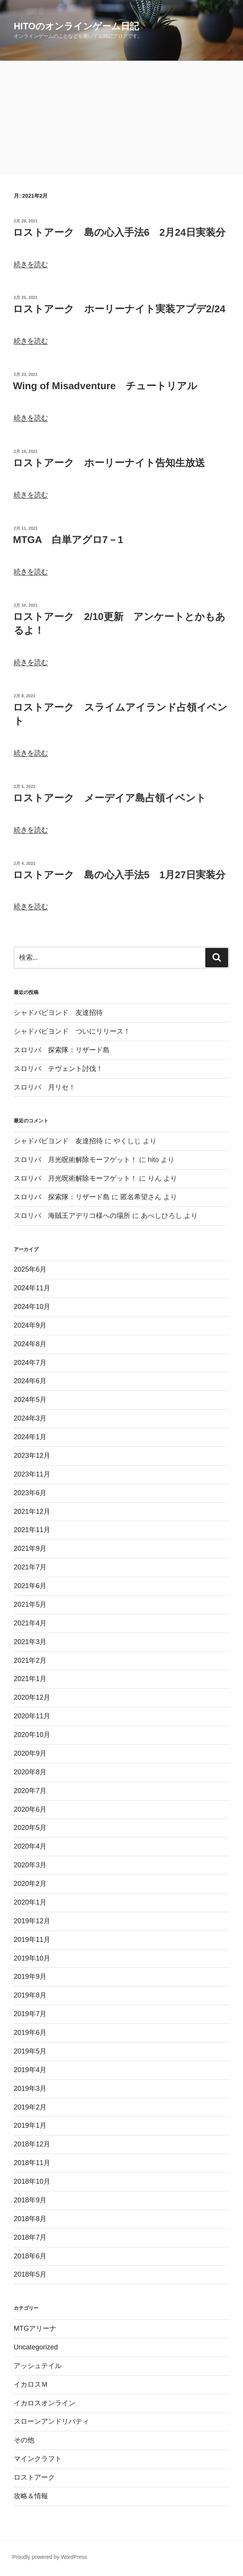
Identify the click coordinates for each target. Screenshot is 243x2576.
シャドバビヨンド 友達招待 (58, 1012)
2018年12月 (32, 2144)
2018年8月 (30, 2219)
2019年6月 (30, 2032)
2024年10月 (32, 1306)
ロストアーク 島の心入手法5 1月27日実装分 (119, 875)
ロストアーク (34, 2477)
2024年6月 (30, 1381)
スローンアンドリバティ (51, 2421)
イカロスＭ (31, 2384)
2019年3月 (30, 2088)
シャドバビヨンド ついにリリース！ (72, 1031)
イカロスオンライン (44, 2403)
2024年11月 (32, 1288)
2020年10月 (32, 1735)
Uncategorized (36, 2347)
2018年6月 (30, 2256)
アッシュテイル (38, 2366)
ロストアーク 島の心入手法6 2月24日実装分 (119, 232)
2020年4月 (30, 1846)
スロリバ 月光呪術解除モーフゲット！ (75, 1159)
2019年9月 (30, 1976)
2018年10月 (32, 2181)
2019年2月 (30, 2107)
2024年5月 (30, 1399)
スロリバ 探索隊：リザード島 (62, 1050)
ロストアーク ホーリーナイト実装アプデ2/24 (119, 309)
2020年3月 (30, 1865)
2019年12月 (32, 1921)
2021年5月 (30, 1604)
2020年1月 (30, 1902)
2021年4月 (30, 1623)
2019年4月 (30, 2070)
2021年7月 (30, 1567)
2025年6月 (30, 1269)
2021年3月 (30, 1642)
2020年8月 (30, 1772)
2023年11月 (32, 1474)
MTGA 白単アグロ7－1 (68, 539)
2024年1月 (30, 1437)
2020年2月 (30, 1883)
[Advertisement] (121, 118)
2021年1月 (30, 1679)
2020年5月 (30, 1827)
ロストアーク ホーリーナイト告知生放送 (109, 462)
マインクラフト (38, 2459)
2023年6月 (30, 1493)
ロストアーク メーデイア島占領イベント (109, 798)
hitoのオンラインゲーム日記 (76, 26)
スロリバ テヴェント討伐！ (58, 1068)
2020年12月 (32, 1697)
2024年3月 (30, 1418)
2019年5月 (30, 2051)
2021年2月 (30, 1660)
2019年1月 (30, 2125)
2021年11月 (32, 1530)
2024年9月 (30, 1325)
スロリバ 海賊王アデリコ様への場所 (72, 1215)
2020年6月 (30, 1809)
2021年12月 (32, 1511)
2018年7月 (30, 2237)
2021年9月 (30, 1548)
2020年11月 (32, 1716)
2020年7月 (30, 1791)
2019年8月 (30, 1995)
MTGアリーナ (35, 2328)
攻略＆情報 (31, 2496)
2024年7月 (30, 1362)
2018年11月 (32, 2163)
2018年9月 (30, 2200)
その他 (24, 2440)
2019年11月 (32, 1939)
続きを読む (31, 264)
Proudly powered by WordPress (49, 2557)
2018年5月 (30, 2274)
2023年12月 (32, 1455)
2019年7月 (30, 2014)
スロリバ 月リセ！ (44, 1087)
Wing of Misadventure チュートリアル (105, 386)
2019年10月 (32, 1958)
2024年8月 (30, 1344)
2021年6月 (30, 1586)
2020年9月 (30, 1753)
